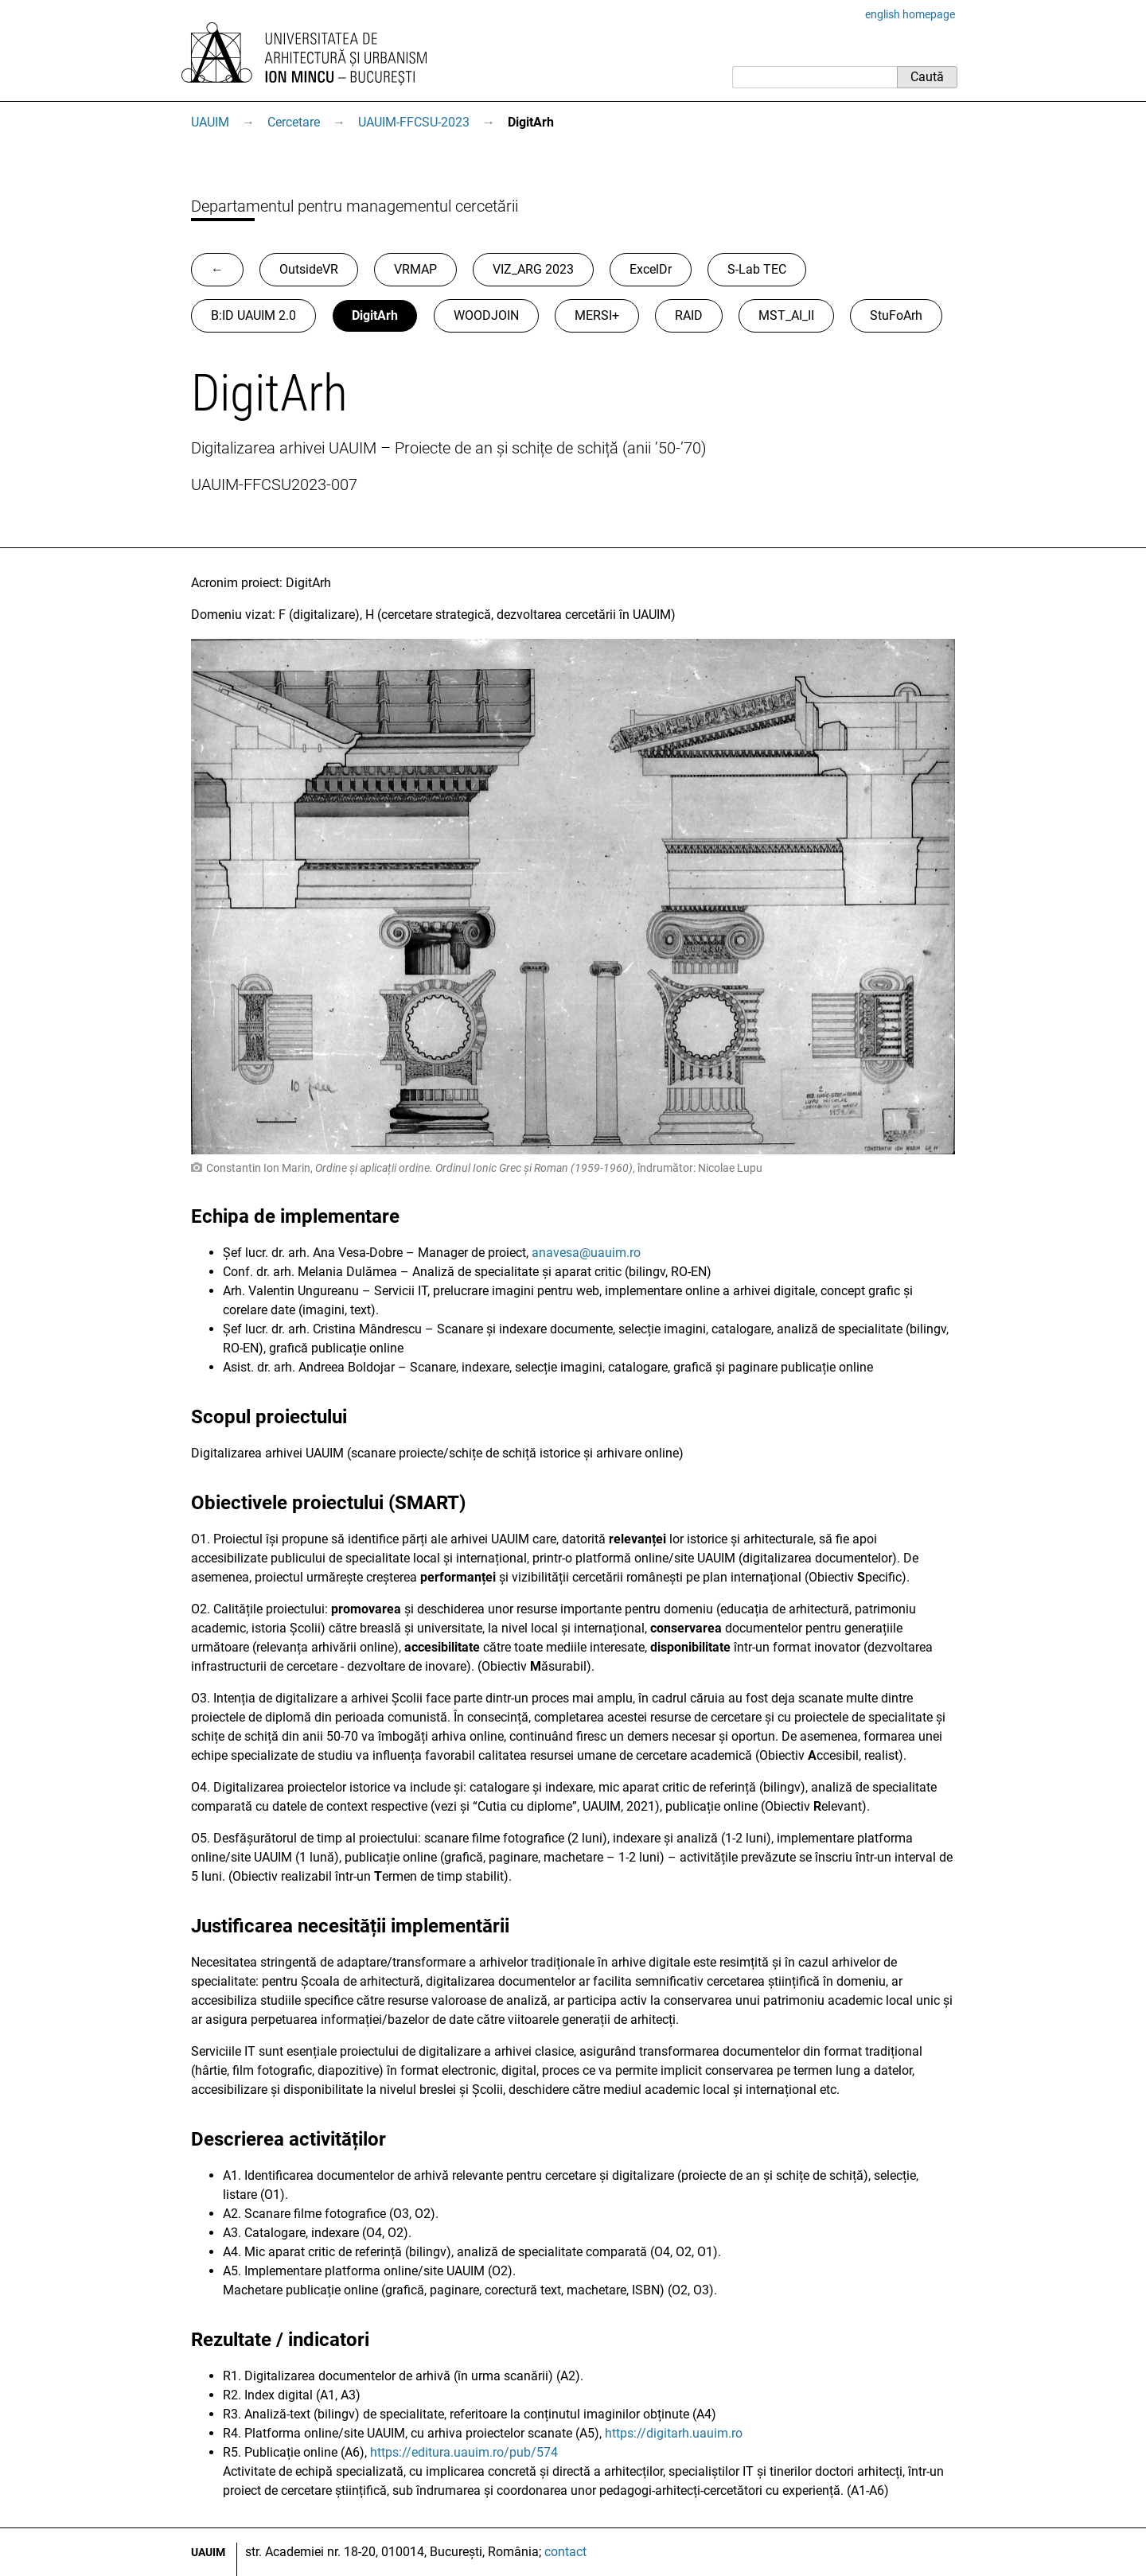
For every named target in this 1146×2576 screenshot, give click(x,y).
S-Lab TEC (756, 269)
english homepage (910, 14)
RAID (689, 315)
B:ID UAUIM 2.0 (253, 315)
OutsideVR (308, 269)
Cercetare (293, 122)
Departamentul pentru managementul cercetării (354, 206)
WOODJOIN (486, 315)
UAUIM (210, 122)
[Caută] (814, 77)
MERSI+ (597, 315)
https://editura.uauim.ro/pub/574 (464, 2452)
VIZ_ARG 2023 (533, 269)
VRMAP (415, 269)
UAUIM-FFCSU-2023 (414, 122)
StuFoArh (896, 315)
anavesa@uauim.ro (586, 1252)
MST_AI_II (786, 315)
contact (565, 2551)
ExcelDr (651, 269)
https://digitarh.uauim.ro (674, 2433)
